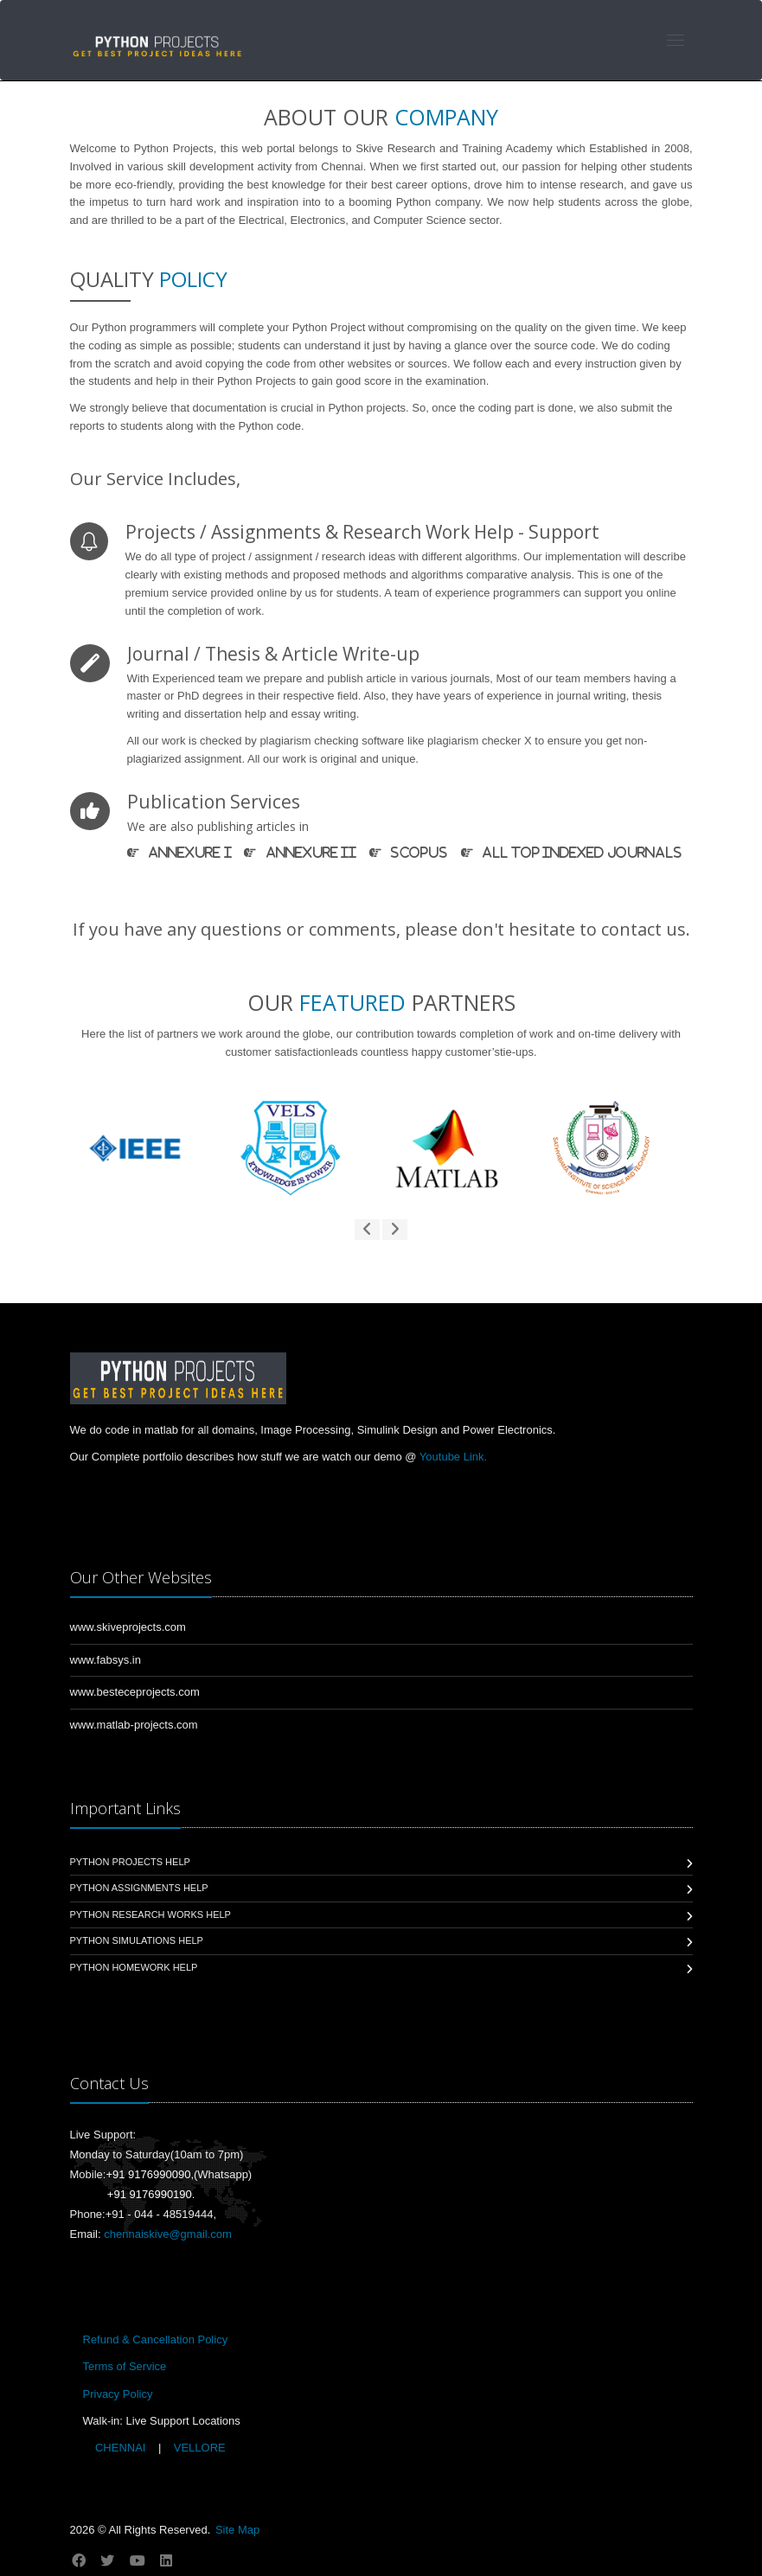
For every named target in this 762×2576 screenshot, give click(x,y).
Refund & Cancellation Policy (155, 2339)
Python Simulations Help (136, 1940)
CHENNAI (120, 2447)
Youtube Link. (453, 1456)
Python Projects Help (130, 1862)
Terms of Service (125, 2366)
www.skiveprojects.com (128, 1626)
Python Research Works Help (150, 1914)
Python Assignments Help (139, 1887)
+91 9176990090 (148, 2174)
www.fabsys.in (105, 1659)
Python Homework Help (134, 1967)
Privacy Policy (118, 2393)
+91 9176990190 (149, 2194)
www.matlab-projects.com (134, 1724)
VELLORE (198, 2447)
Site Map (237, 2529)
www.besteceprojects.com (135, 1691)
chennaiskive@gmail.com (168, 2234)
